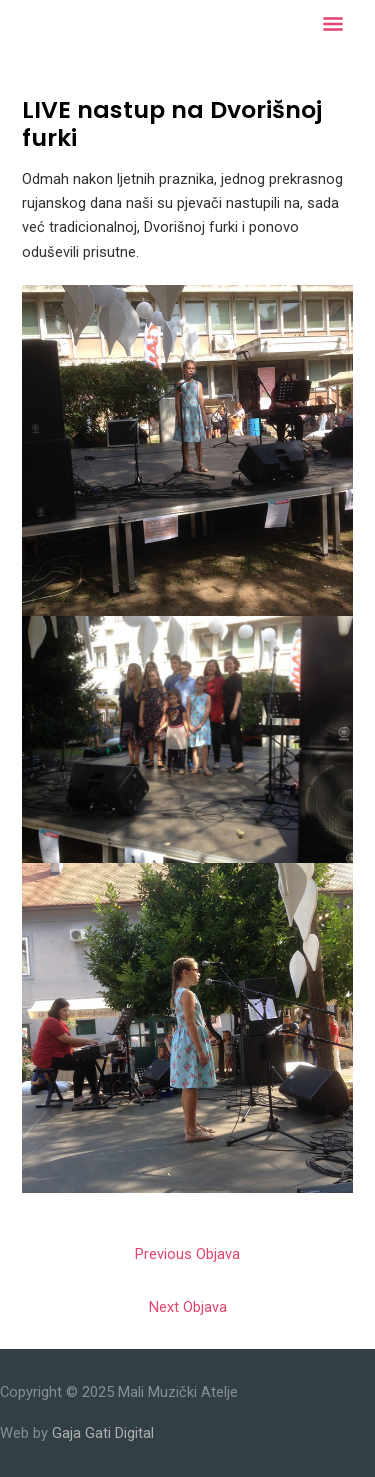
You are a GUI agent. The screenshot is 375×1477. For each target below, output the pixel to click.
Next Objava (188, 1307)
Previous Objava (187, 1254)
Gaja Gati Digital (103, 1433)
